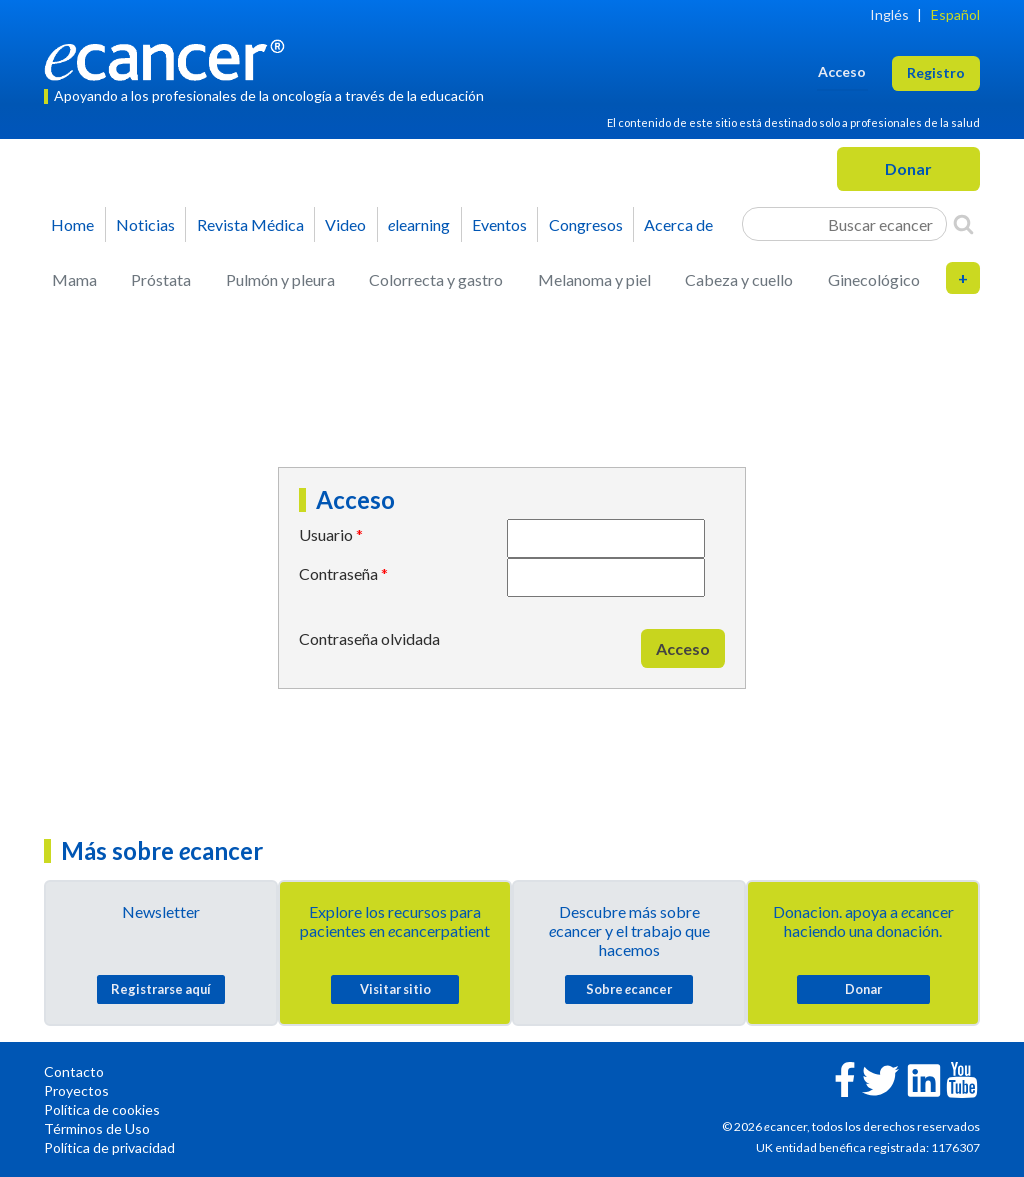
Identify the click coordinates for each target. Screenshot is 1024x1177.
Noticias (145, 224)
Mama (74, 279)
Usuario (326, 534)
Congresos (586, 224)
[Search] (963, 224)
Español (955, 14)
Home (72, 224)
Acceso (683, 648)
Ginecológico (874, 279)
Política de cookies (102, 1109)
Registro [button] (936, 72)
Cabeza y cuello (739, 279)
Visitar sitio (395, 989)
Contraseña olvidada (369, 638)
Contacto (74, 1071)
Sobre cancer (629, 989)
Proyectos (76, 1090)
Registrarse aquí (161, 989)
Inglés (889, 14)
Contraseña (338, 573)
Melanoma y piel (594, 279)
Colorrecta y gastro (436, 279)
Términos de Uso (97, 1128)
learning (419, 224)
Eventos (499, 224)
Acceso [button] (842, 71)
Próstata (161, 279)
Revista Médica (250, 224)
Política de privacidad (109, 1147)
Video (345, 224)
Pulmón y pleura (280, 279)
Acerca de (678, 224)
